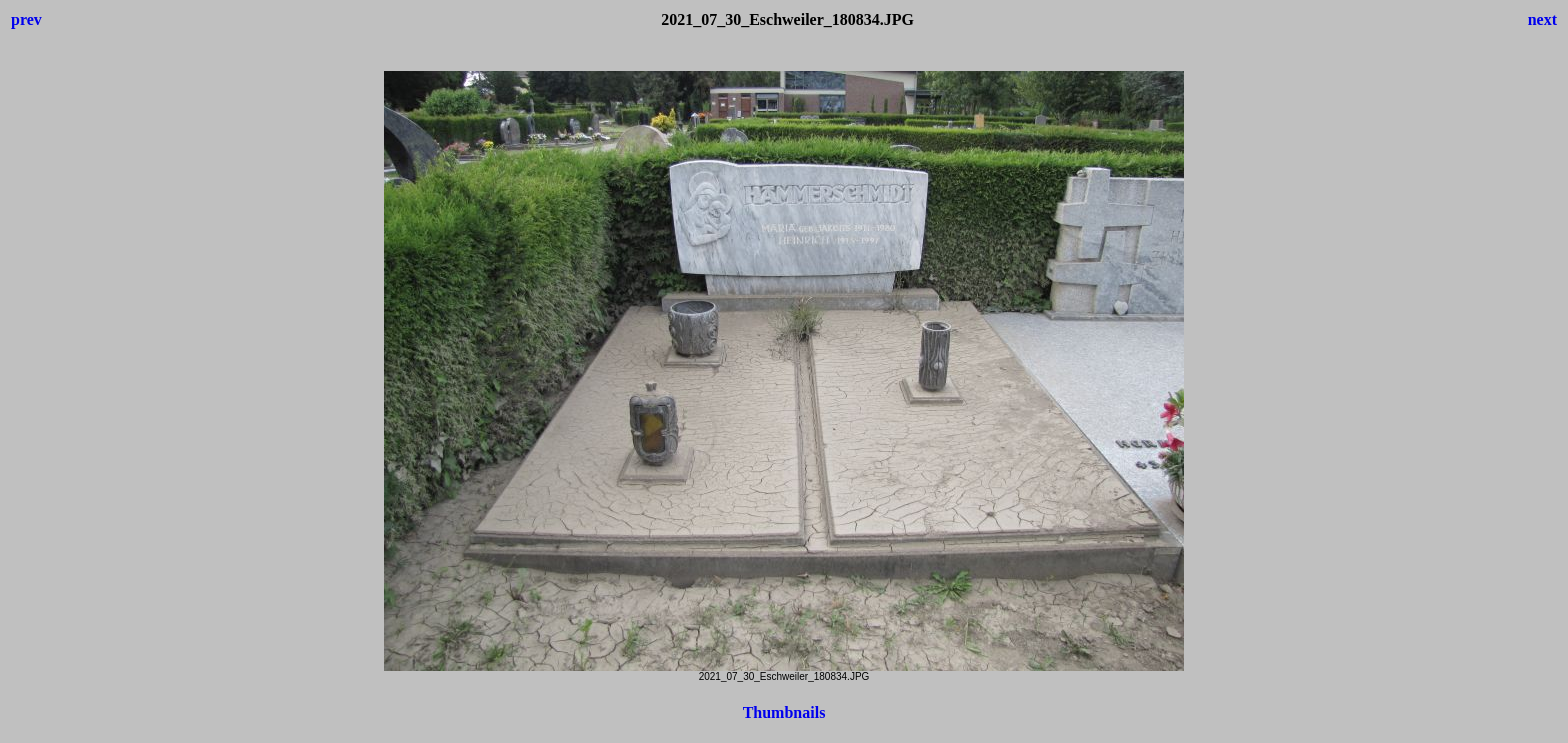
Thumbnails (784, 712)
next (1542, 19)
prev (26, 19)
